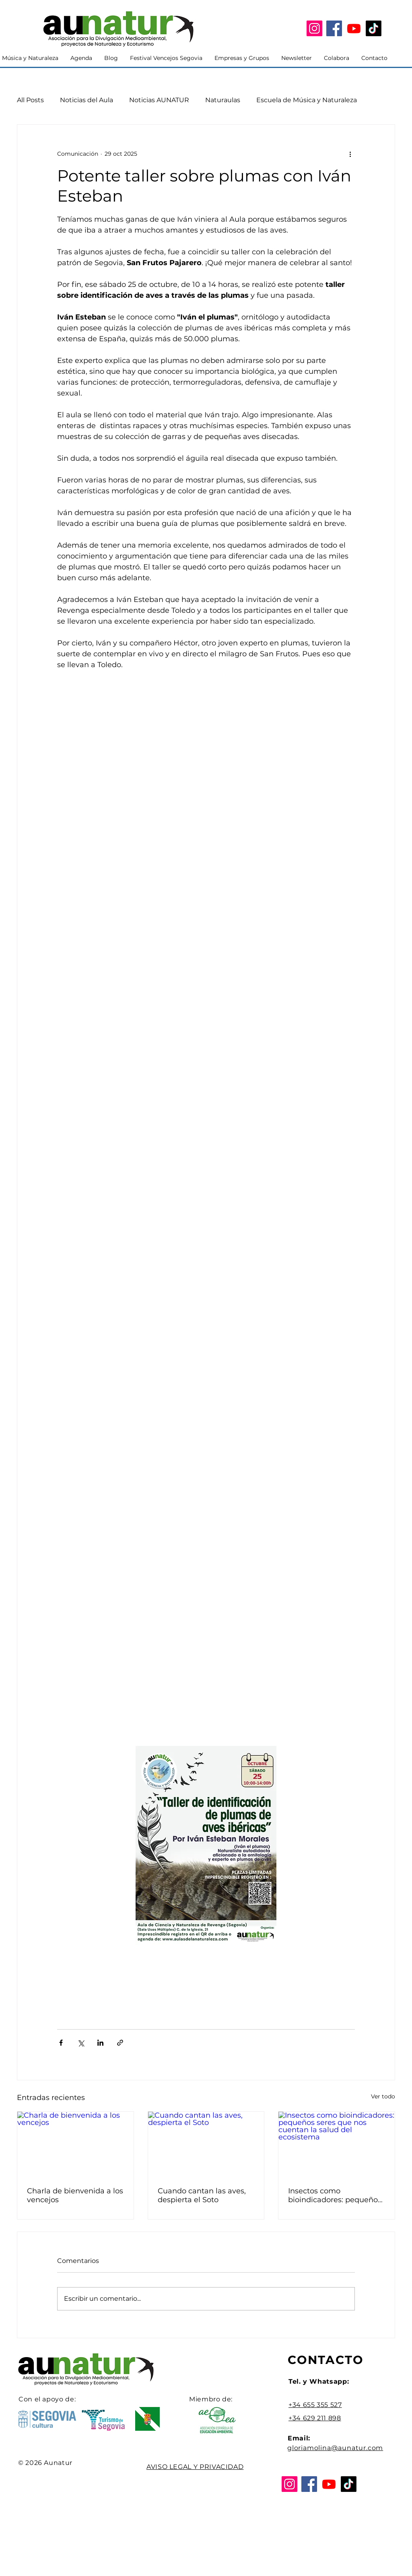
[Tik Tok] (373, 28)
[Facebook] (334, 28)
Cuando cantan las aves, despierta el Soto (202, 2195)
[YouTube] (354, 28)
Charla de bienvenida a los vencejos (75, 2195)
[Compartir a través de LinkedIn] (100, 2042)
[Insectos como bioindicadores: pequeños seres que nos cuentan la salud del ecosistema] (336, 2144)
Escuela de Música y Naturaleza (306, 100)
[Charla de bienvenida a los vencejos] (75, 2144)
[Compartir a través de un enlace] (120, 2042)
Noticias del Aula (86, 100)
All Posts (30, 100)
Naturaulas (222, 100)
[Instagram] (314, 28)
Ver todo (383, 2096)
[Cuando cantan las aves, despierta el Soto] (206, 2144)
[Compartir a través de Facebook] (61, 2042)
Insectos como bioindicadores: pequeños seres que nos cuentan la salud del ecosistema (334, 2195)
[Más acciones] (350, 154)
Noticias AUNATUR (159, 100)
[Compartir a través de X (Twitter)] (80, 2042)
